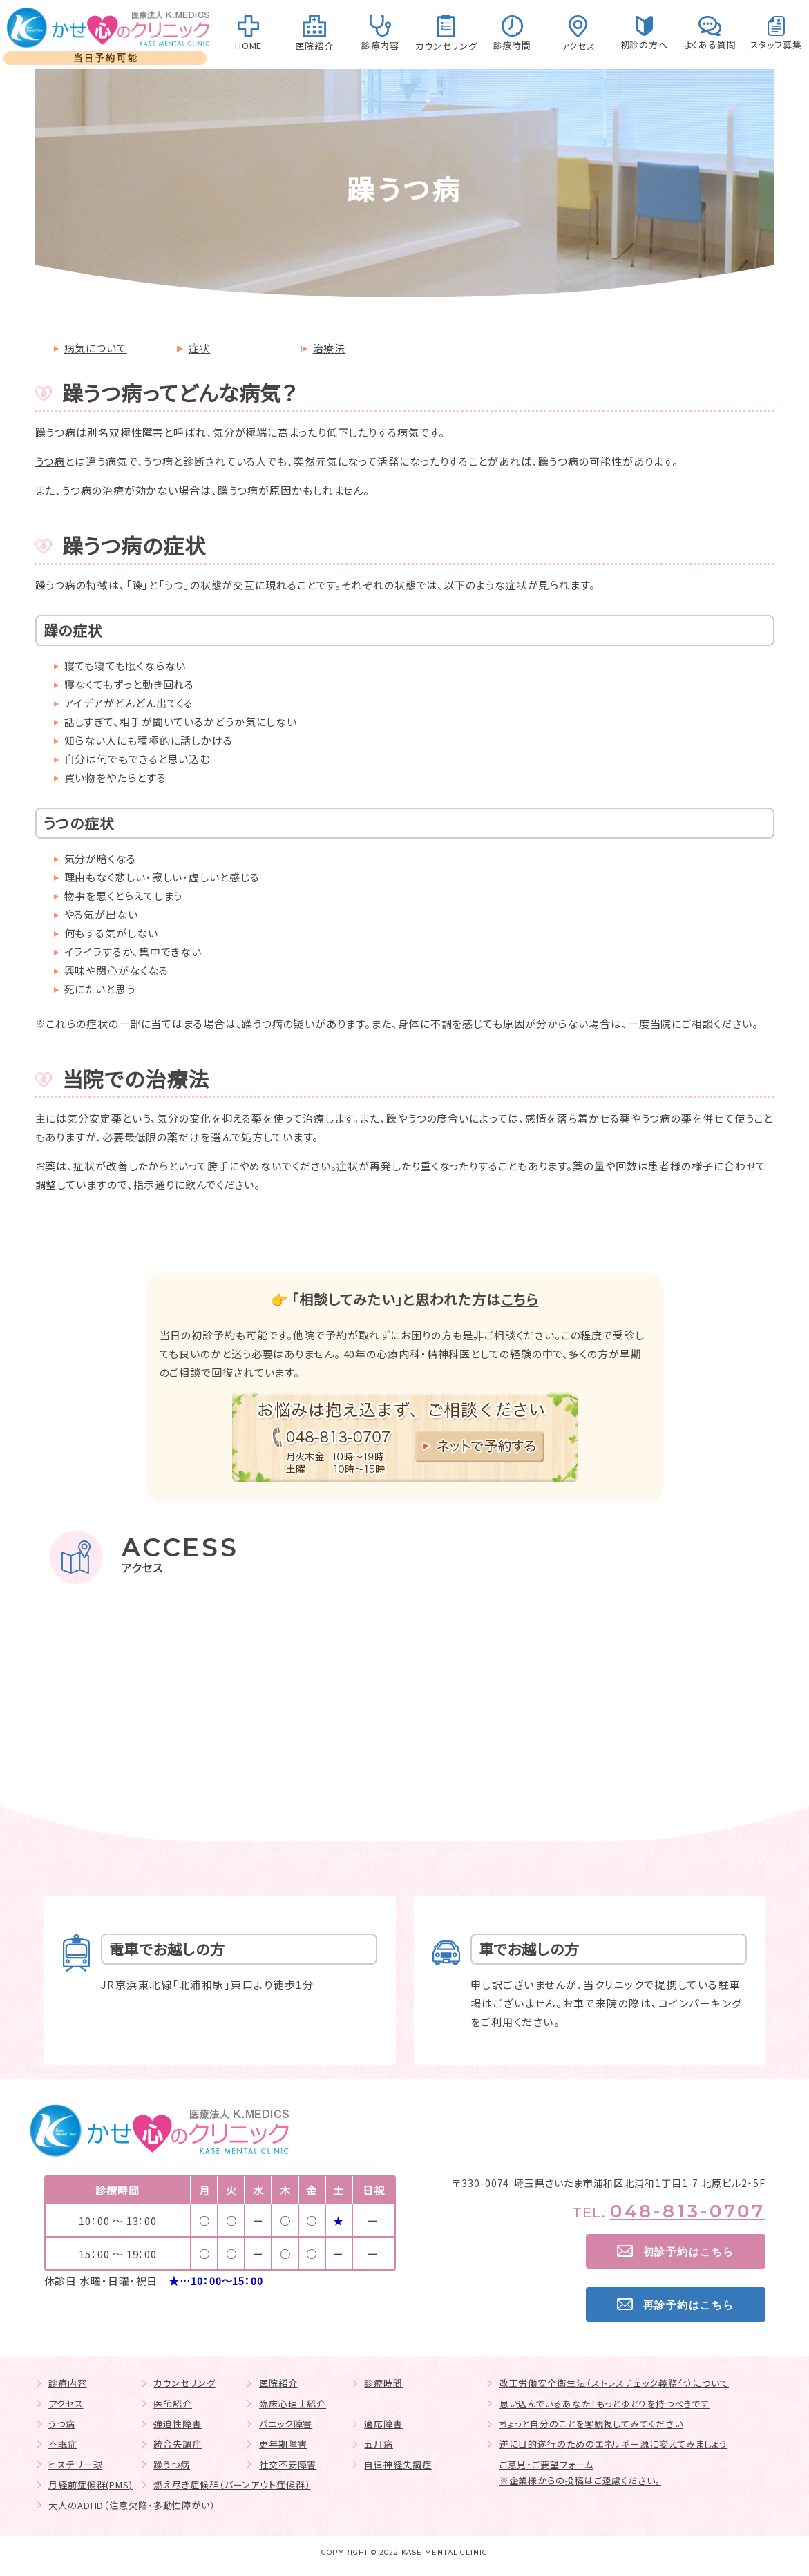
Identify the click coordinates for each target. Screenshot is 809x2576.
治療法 (329, 348)
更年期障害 (283, 2443)
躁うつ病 (171, 2464)
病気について (95, 348)
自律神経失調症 (397, 2464)
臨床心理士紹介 (292, 2403)
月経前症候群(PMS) (90, 2484)
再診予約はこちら (688, 2304)
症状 (200, 348)
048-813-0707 (687, 2211)
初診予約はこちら (688, 2251)
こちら (520, 1299)
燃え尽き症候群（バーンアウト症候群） (231, 2484)
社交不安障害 (287, 2464)
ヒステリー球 (75, 2464)
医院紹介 (278, 2382)
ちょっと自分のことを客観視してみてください (591, 2423)
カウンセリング (184, 2382)
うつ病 (50, 461)
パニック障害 (285, 2423)
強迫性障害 (177, 2423)
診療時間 (383, 2382)
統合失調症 (177, 2443)
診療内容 (67, 2382)
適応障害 (383, 2423)
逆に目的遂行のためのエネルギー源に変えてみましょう (613, 2443)
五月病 (378, 2443)
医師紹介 (172, 2403)
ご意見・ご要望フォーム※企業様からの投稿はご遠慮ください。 (580, 2472)
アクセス (66, 2403)
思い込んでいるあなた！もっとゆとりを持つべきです (604, 2403)
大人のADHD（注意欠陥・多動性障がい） (132, 2505)
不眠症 (62, 2443)
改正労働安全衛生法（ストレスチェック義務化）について (614, 2382)
